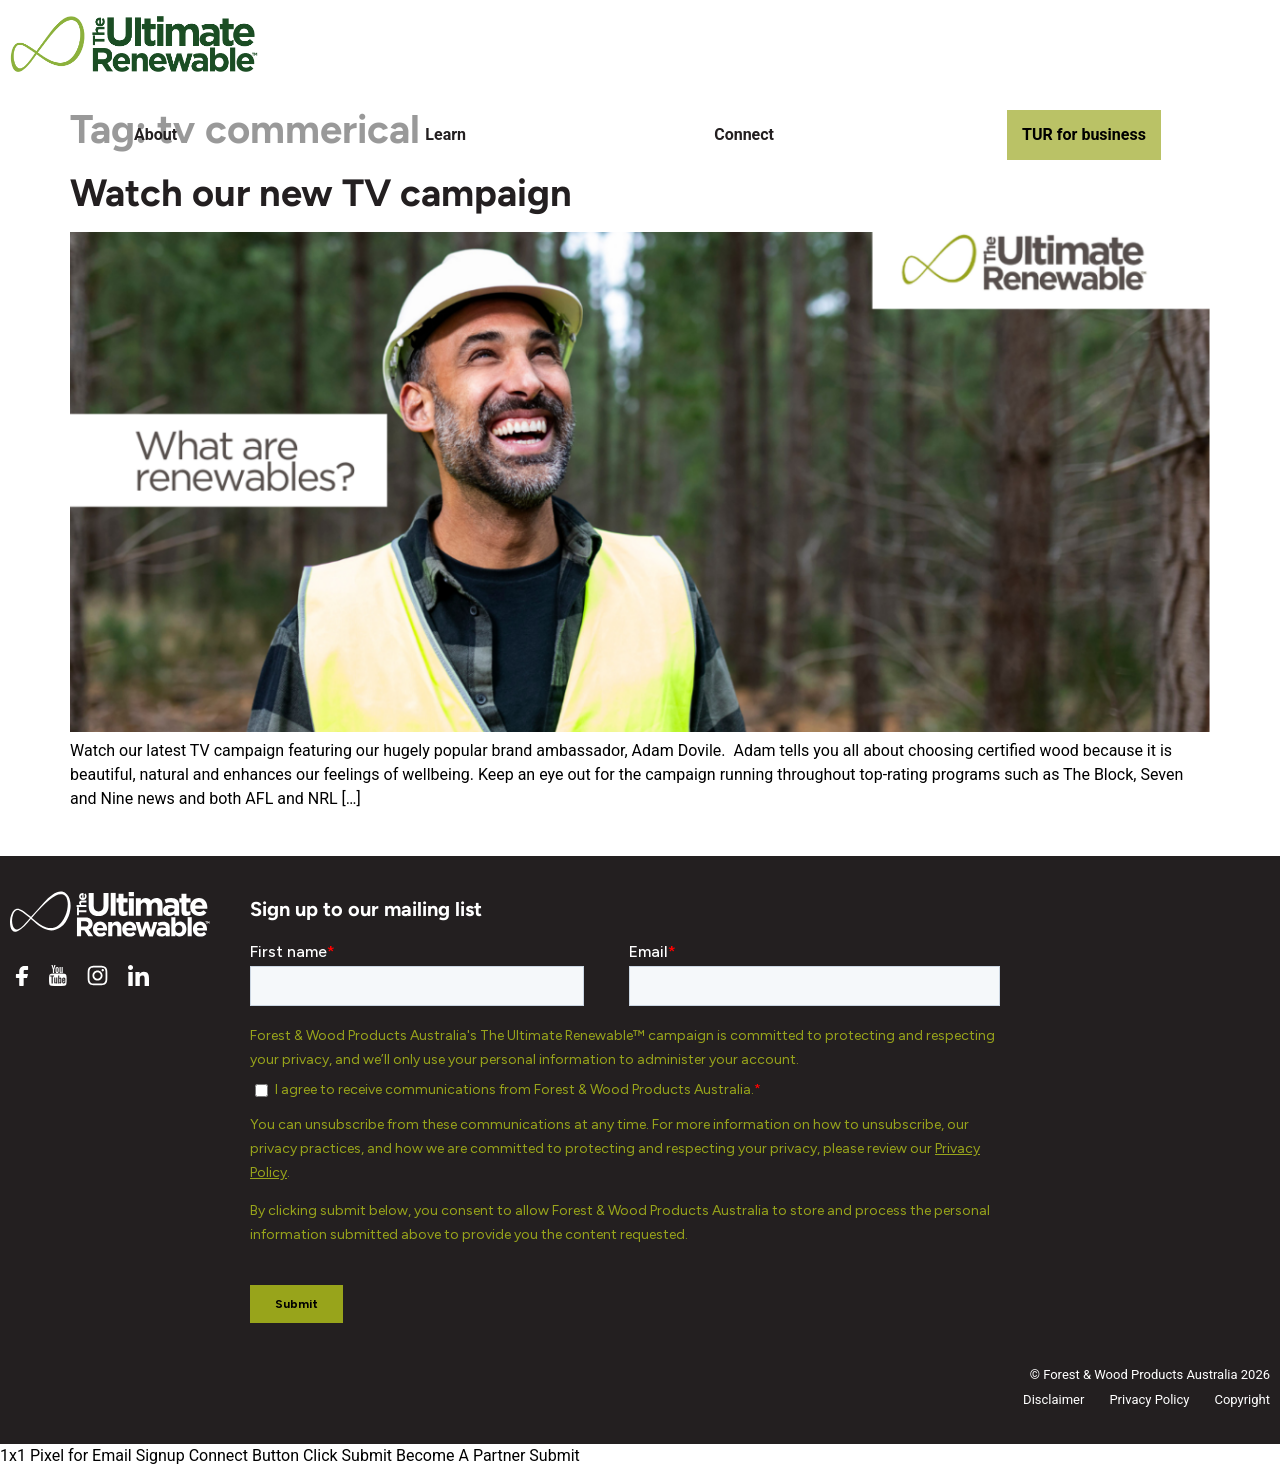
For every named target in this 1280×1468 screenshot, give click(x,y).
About (155, 134)
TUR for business (1084, 134)
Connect (744, 134)
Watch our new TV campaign (321, 193)
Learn (445, 134)
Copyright (1242, 1399)
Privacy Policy (1149, 1399)
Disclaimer (1053, 1399)
